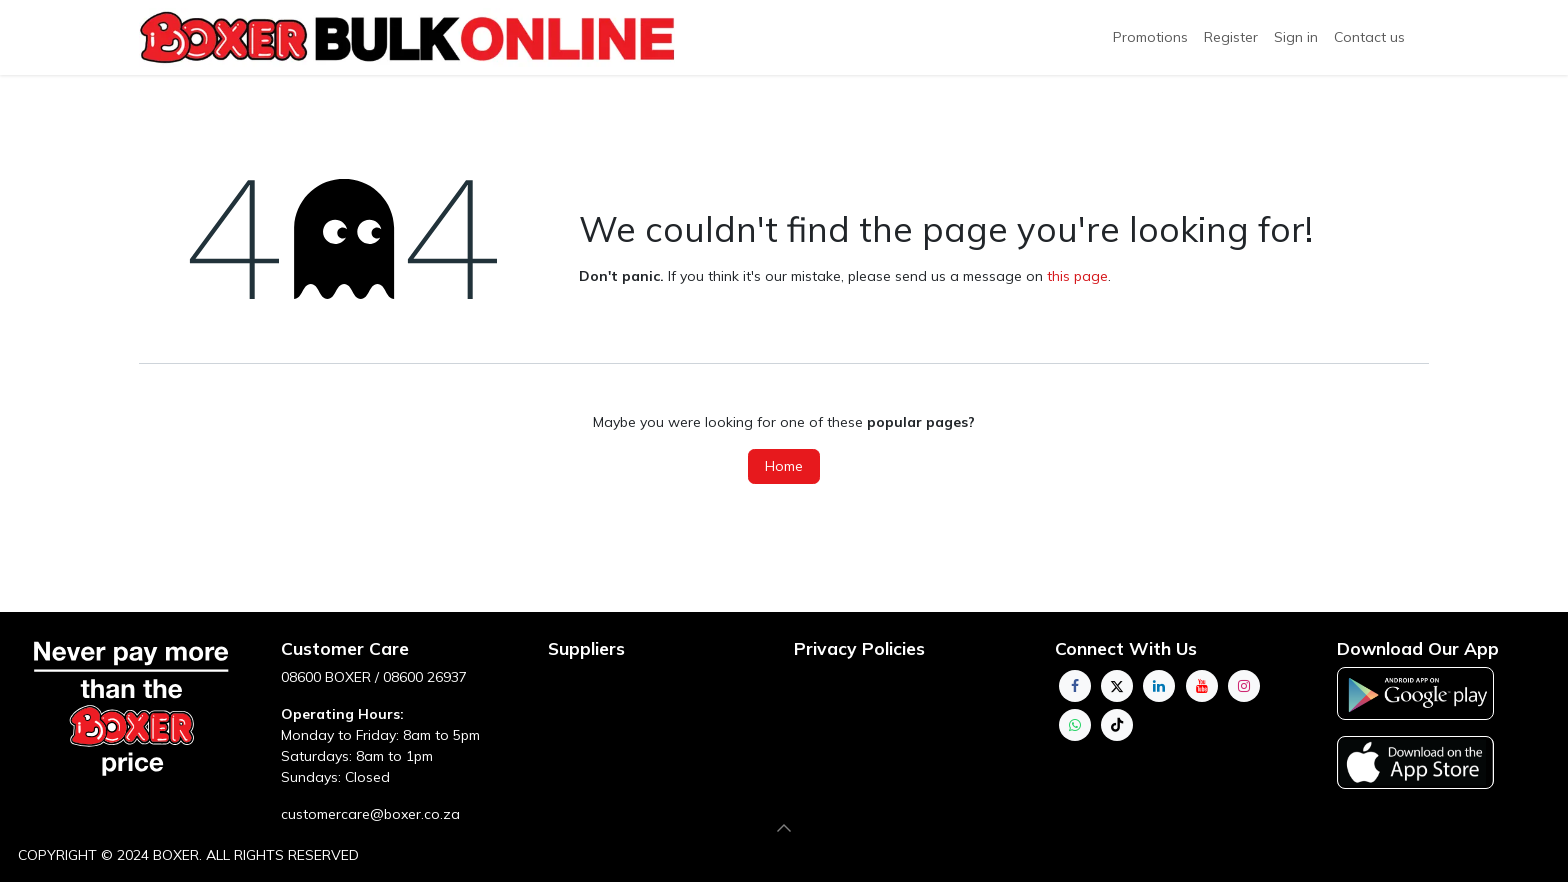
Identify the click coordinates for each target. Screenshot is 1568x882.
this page (1077, 276)
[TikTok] (1117, 725)
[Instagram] (1244, 686)
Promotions (1150, 37)
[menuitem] (1231, 37)
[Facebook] (1075, 686)
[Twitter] (1117, 686)
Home (784, 466)
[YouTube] (1202, 686)
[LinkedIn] (1159, 686)
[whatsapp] (1075, 725)
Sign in (1296, 37)
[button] (784, 828)
